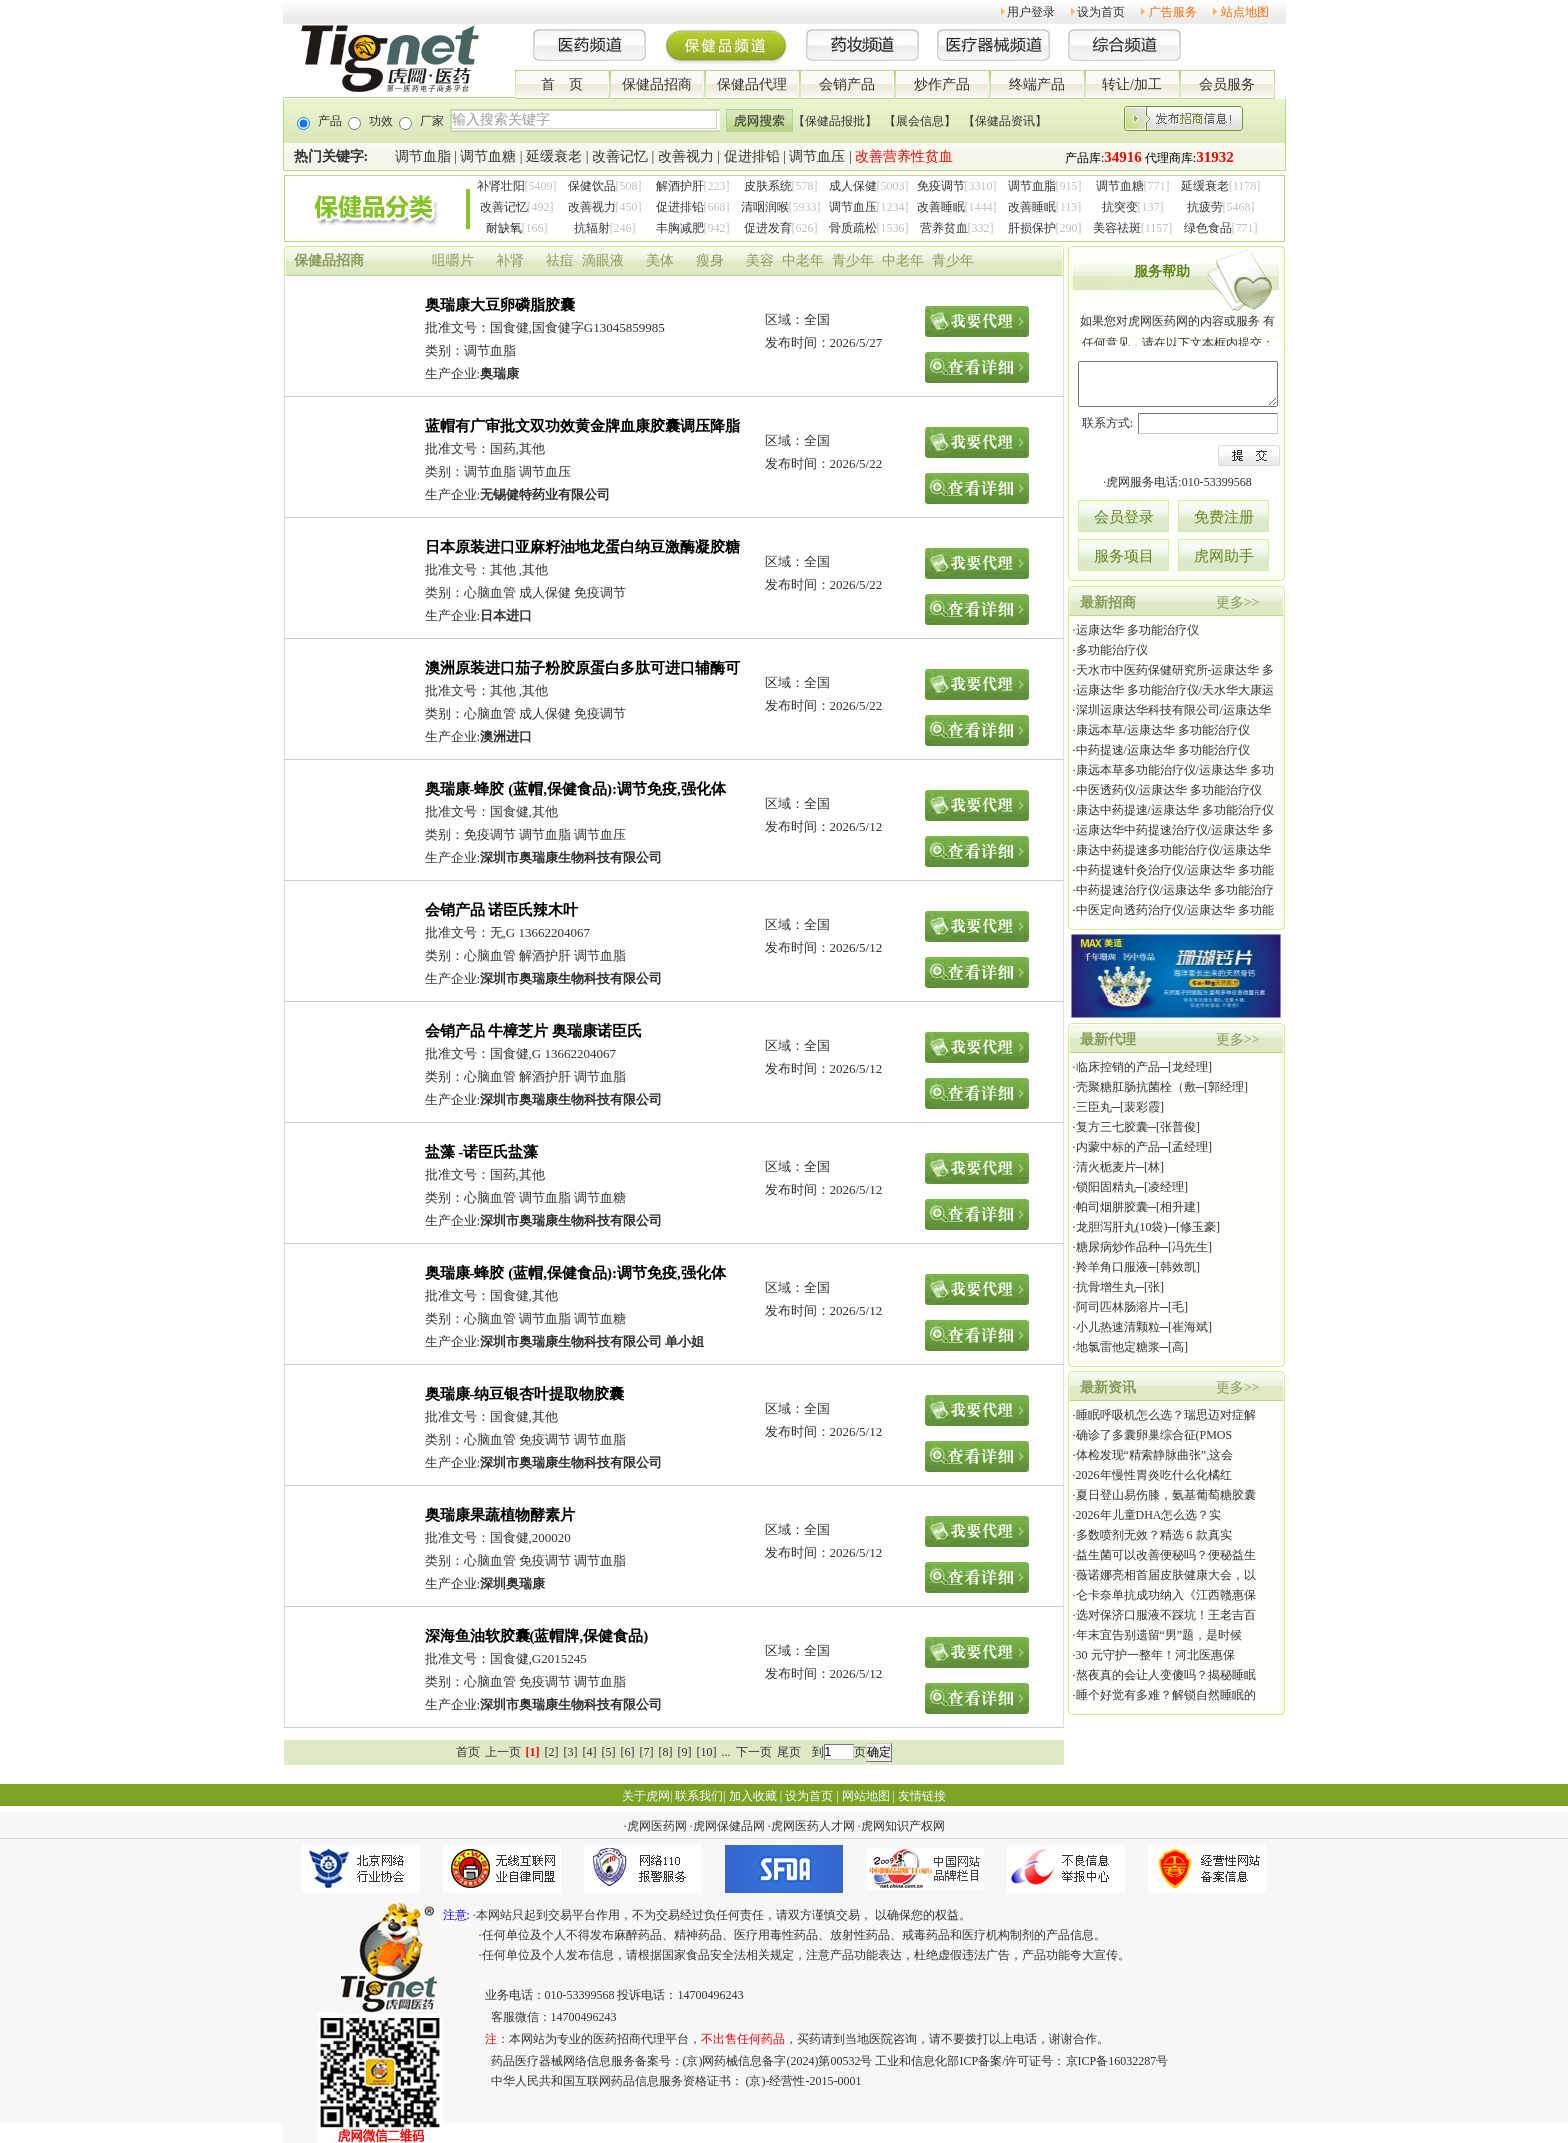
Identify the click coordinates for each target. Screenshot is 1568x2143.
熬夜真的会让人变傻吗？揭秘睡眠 (1166, 1675)
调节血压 (817, 156)
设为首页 (1101, 12)
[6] (628, 1752)
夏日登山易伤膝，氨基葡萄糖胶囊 (1166, 1495)
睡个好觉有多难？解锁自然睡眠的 (1166, 1695)
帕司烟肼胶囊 (1112, 1207)
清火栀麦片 (1106, 1167)
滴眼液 (603, 260)
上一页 (503, 1752)
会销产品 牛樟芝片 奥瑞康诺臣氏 (534, 1031)
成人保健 (853, 186)
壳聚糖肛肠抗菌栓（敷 (1136, 1087)
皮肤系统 (768, 186)
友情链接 (922, 1796)
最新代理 (1108, 1039)
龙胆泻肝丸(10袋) (1122, 1227)
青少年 (853, 260)
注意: (456, 1915)
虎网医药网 (657, 1826)
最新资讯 (1108, 1387)
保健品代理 (752, 84)
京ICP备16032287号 (1117, 2061)
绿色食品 (1208, 228)
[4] (590, 1752)
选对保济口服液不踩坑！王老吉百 (1166, 1615)
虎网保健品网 (729, 1826)
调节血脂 (423, 156)
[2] (552, 1752)
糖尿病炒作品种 (1118, 1247)
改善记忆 (620, 156)
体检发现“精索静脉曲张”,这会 (1155, 1455)
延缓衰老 (554, 156)
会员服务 (1227, 84)
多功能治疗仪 (1112, 650)
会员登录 (1124, 517)
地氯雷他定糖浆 (1118, 1347)
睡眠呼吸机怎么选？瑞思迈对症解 (1166, 1415)
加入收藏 (753, 1796)
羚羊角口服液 (1112, 1267)
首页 (468, 1752)
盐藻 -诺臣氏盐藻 (482, 1152)
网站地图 (866, 1796)
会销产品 (847, 84)
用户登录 (1031, 12)
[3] (571, 1752)
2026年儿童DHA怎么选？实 (1149, 1515)
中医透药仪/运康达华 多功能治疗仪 (1169, 790)
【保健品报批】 (835, 121)
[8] (666, 1752)
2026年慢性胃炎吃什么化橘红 (1154, 1475)
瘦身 (710, 260)
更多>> (1238, 602)
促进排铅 (752, 156)
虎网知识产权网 (903, 1826)
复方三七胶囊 (1112, 1127)
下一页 (754, 1752)
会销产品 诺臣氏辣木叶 (502, 910)
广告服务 (1173, 12)
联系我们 (699, 1796)
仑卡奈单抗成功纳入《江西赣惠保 (1166, 1595)
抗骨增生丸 (1106, 1287)
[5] (609, 1752)
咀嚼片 (453, 260)
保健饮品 (592, 186)
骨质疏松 (853, 228)
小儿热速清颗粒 (1118, 1327)
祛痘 (560, 260)
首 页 (562, 84)
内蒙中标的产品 (1118, 1147)
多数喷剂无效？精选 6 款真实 (1154, 1535)
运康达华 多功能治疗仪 (1137, 630)
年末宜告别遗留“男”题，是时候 (1159, 1635)
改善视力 (686, 156)
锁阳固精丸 (1106, 1187)
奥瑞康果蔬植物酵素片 (500, 1515)
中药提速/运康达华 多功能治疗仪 (1163, 750)
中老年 (803, 260)
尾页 (789, 1752)
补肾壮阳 (501, 186)
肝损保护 (1032, 228)
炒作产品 (942, 84)
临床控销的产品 (1118, 1067)
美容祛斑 (1117, 228)
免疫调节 (941, 186)
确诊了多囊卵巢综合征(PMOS (1154, 1435)
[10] (707, 1752)
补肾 (510, 260)
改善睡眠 (941, 207)
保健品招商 (657, 84)
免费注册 (1224, 517)
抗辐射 (592, 228)
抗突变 (1120, 207)
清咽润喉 (765, 207)
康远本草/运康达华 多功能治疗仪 (1163, 730)
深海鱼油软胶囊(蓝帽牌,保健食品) (537, 1636)
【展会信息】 (920, 121)
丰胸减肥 (680, 228)
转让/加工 (1132, 84)
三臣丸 (1094, 1107)
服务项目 (1124, 556)
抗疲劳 (1205, 207)
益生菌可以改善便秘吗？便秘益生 (1166, 1555)
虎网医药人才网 (813, 1826)
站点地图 (1245, 12)
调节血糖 (488, 156)
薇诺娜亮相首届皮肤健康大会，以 (1166, 1575)
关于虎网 (646, 1796)
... (726, 1752)
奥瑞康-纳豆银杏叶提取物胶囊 (525, 1394)
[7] (647, 1752)
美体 (660, 260)
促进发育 (768, 228)
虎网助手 (1224, 556)
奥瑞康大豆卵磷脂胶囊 (500, 305)
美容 (760, 260)
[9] (685, 1752)
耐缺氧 (504, 228)
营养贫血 (944, 228)
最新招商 (1108, 602)
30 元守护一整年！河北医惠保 (1155, 1655)
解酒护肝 (680, 186)
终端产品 (1037, 84)
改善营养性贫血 (904, 156)
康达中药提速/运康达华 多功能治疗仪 (1175, 810)
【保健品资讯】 (1005, 121)
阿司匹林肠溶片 (1118, 1307)
